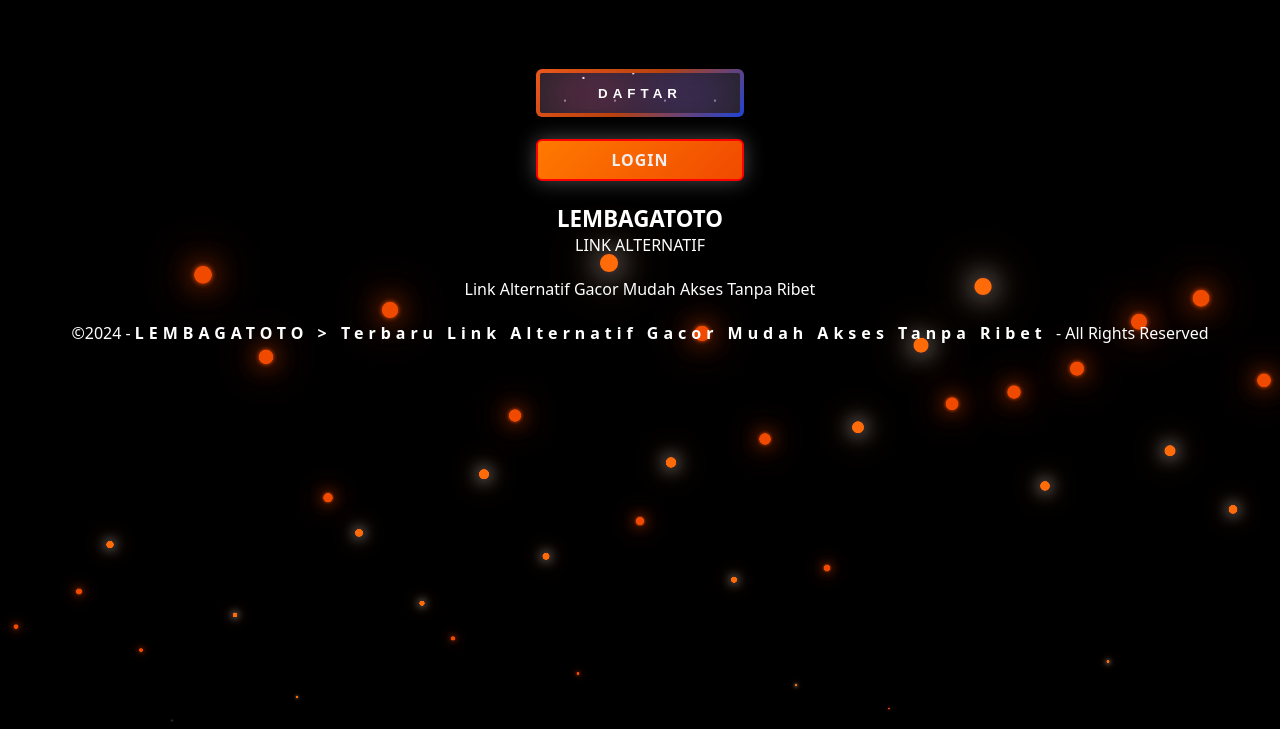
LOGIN (639, 160)
